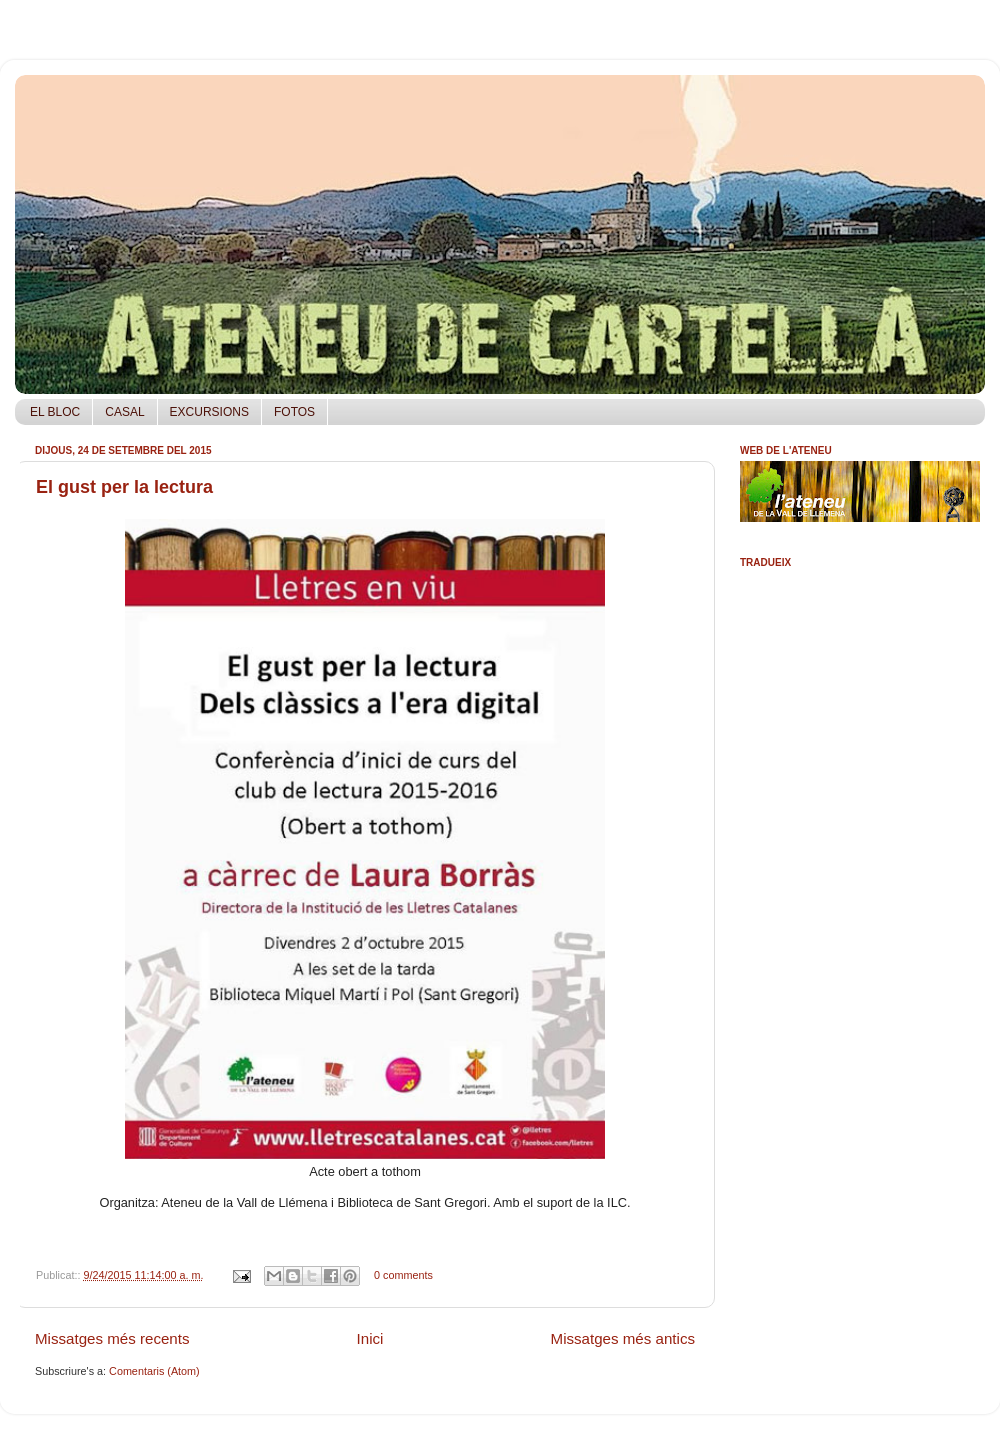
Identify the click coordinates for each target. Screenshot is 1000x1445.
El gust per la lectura (124, 487)
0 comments (403, 1275)
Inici (370, 1338)
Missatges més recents (112, 1338)
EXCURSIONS (209, 412)
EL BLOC (55, 412)
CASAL (124, 412)
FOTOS (294, 412)
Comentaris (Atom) (154, 1371)
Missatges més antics (623, 1338)
